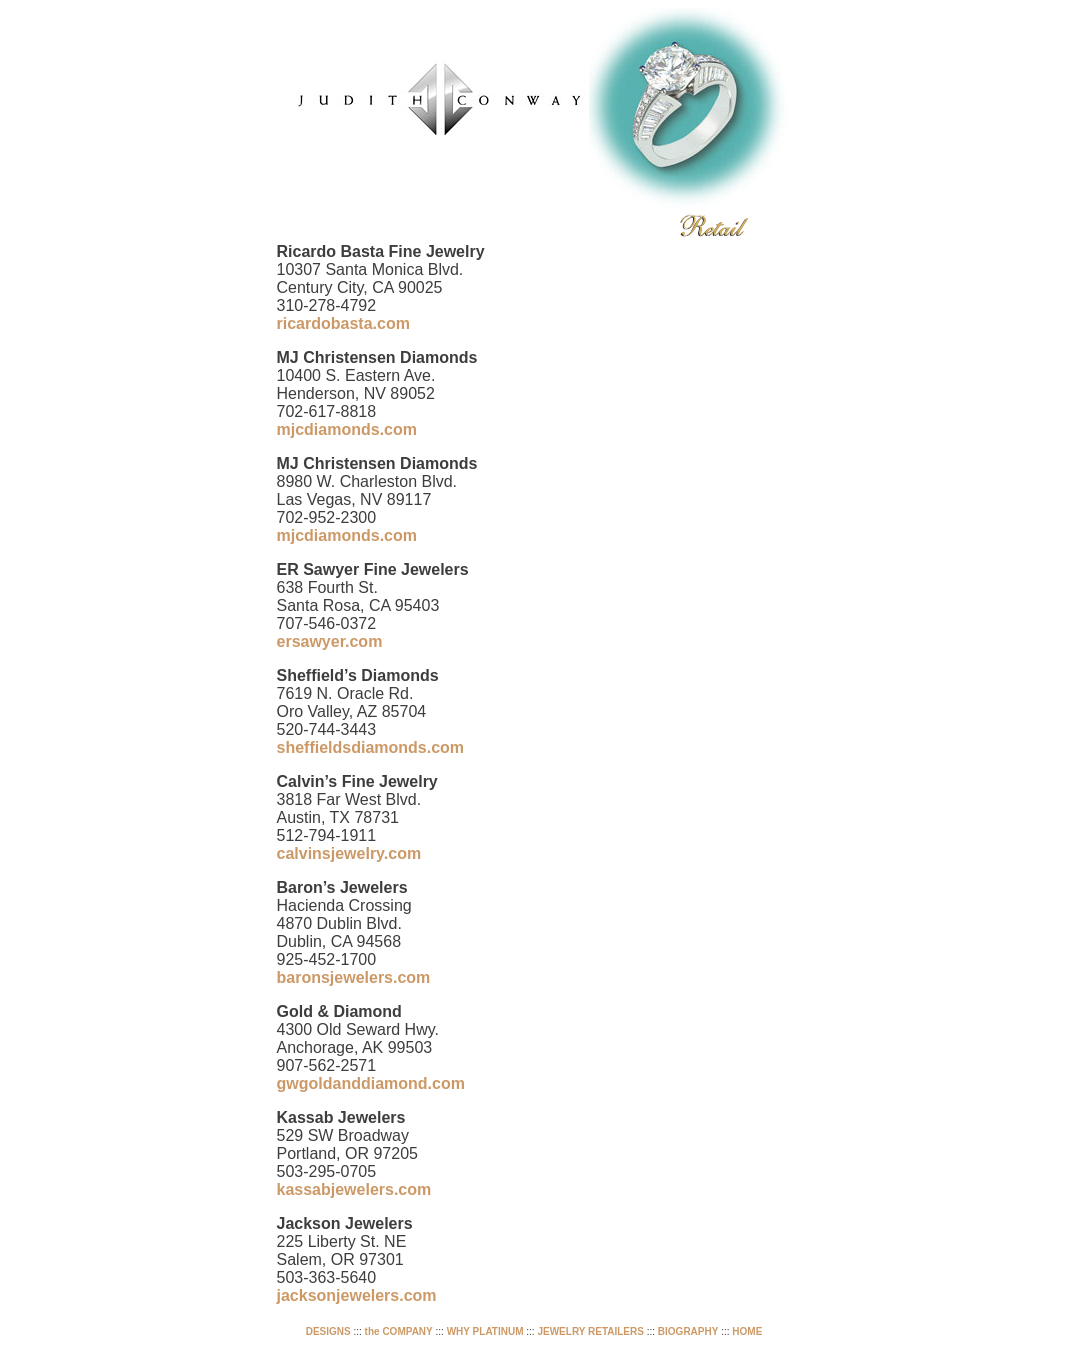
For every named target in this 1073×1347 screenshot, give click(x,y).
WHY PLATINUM (485, 1331)
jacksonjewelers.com (357, 1295)
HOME (747, 1331)
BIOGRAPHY (688, 1331)
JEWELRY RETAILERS (590, 1331)
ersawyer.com (330, 641)
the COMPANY (399, 1331)
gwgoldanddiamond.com (371, 1083)
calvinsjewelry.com (349, 853)
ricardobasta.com (343, 323)
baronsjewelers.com (354, 977)
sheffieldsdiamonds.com (371, 747)
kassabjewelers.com (354, 1189)
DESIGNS (328, 1331)
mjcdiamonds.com (347, 429)
